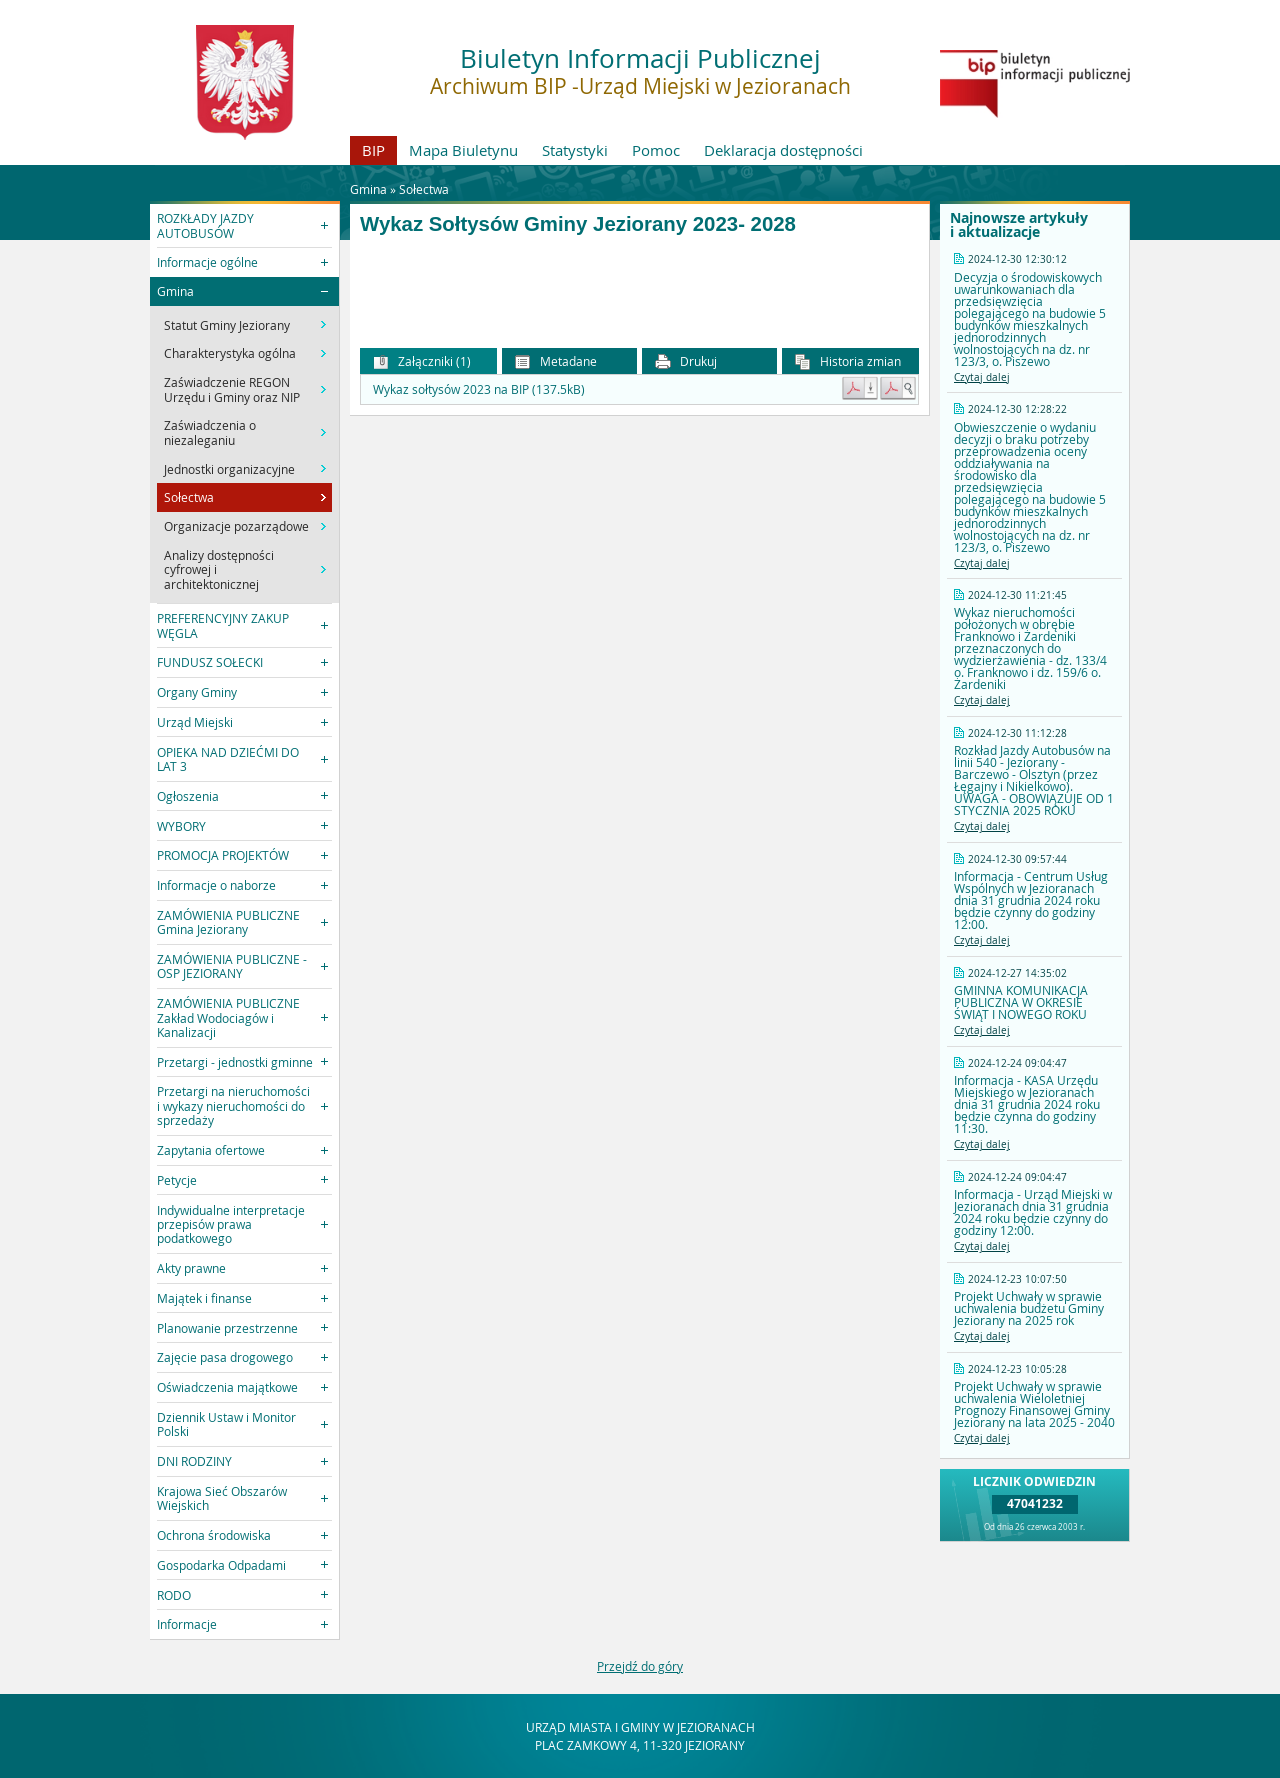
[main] (639, 281)
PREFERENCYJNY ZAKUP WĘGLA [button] (223, 625)
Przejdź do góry (640, 1666)
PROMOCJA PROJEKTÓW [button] (223, 855)
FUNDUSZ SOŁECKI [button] (210, 662)
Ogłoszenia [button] (188, 796)
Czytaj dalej (982, 377)
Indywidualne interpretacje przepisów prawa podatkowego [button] (231, 1224)
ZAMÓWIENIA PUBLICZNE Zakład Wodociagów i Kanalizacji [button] (228, 1017)
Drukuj (686, 361)
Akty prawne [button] (191, 1268)
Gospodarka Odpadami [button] (221, 1565)
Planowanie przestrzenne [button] (227, 1328)
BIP (373, 150)
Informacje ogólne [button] (207, 262)
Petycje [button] (177, 1180)
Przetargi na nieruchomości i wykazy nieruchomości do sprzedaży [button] (233, 1105)
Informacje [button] (187, 1624)
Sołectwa (424, 189)
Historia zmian (848, 361)
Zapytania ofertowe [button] (211, 1150)
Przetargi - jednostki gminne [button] (235, 1062)
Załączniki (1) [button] (422, 361)
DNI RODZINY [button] (194, 1461)
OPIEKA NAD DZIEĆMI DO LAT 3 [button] (228, 759)
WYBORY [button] (181, 826)
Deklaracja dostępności (783, 150)
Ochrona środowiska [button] (214, 1535)
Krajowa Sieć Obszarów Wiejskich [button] (222, 1498)
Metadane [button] (556, 361)
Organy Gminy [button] (197, 692)
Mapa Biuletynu (463, 150)
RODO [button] (174, 1595)
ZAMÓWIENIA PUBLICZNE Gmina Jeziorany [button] (228, 922)
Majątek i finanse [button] (204, 1298)
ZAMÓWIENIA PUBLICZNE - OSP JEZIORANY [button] (232, 966)
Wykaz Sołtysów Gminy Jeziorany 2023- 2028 (578, 224)
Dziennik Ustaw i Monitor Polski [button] (226, 1424)
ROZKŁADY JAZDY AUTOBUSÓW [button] (205, 225)
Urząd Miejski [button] (195, 722)
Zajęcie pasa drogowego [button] (225, 1357)
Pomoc (656, 150)
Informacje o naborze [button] (216, 885)
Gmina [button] (175, 291)
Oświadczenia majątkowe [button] (227, 1387)
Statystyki (575, 150)
